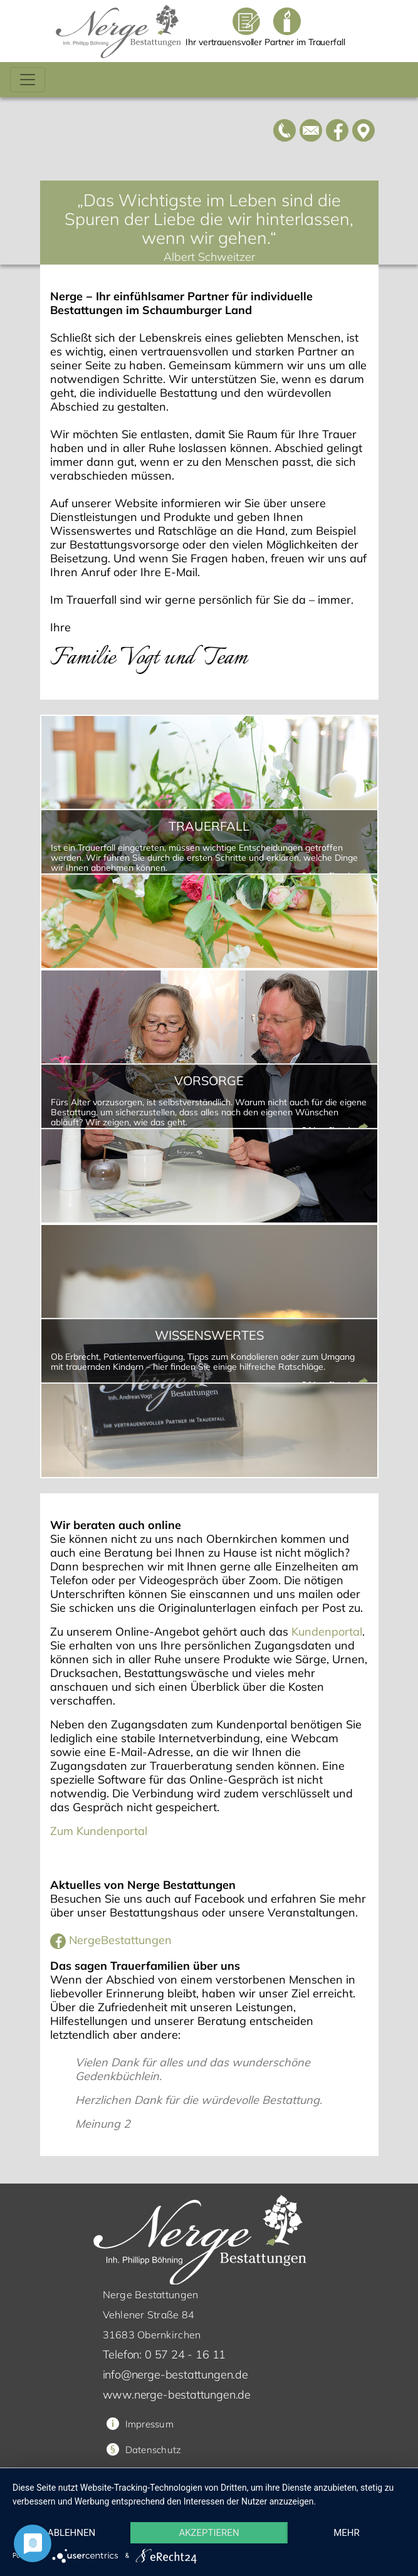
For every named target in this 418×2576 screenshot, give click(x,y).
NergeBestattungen (111, 1940)
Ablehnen (71, 2532)
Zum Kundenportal (98, 1831)
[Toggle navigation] (27, 79)
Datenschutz (153, 2450)
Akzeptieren (209, 2532)
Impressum (140, 2423)
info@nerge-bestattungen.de (175, 2374)
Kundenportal (326, 1631)
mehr (346, 2532)
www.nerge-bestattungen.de (177, 2394)
